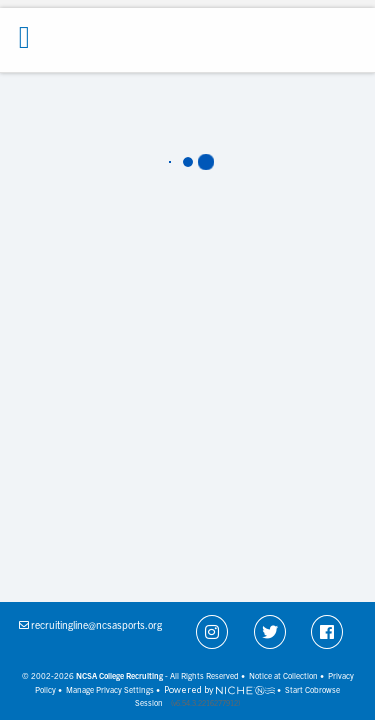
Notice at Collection (283, 675)
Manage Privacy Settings (110, 689)
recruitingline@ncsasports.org (96, 624)
